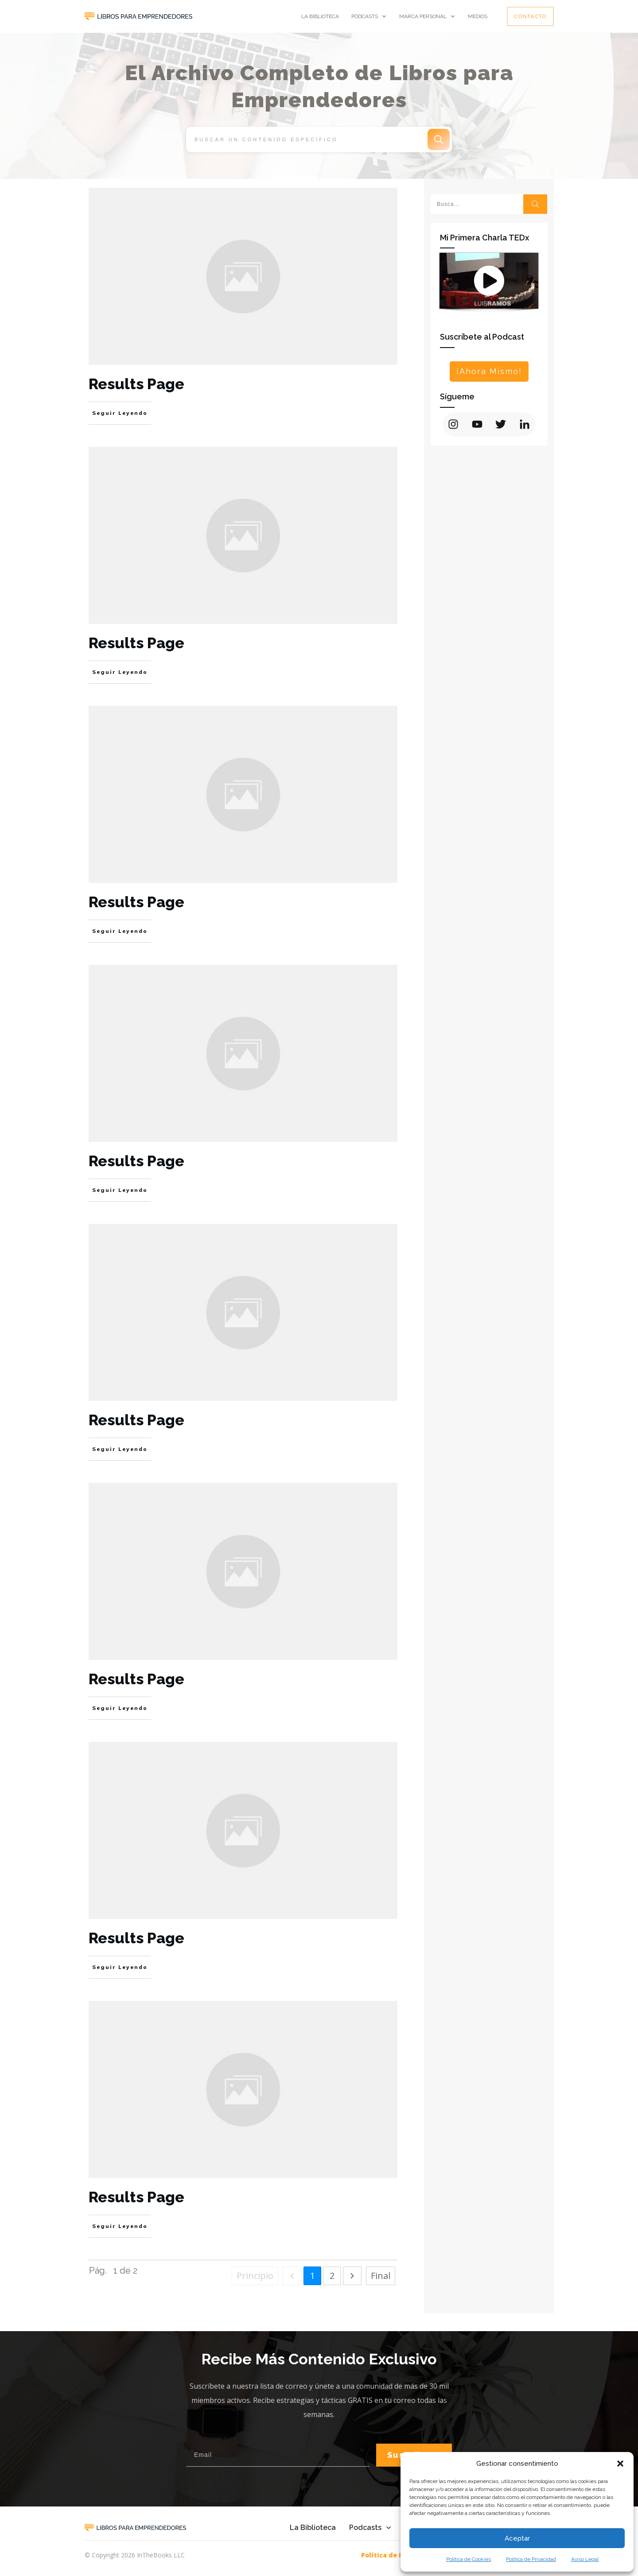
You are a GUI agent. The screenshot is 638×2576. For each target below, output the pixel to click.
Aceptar (517, 2538)
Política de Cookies (468, 2559)
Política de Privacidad (531, 2559)
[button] (620, 2463)
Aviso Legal (585, 2559)
